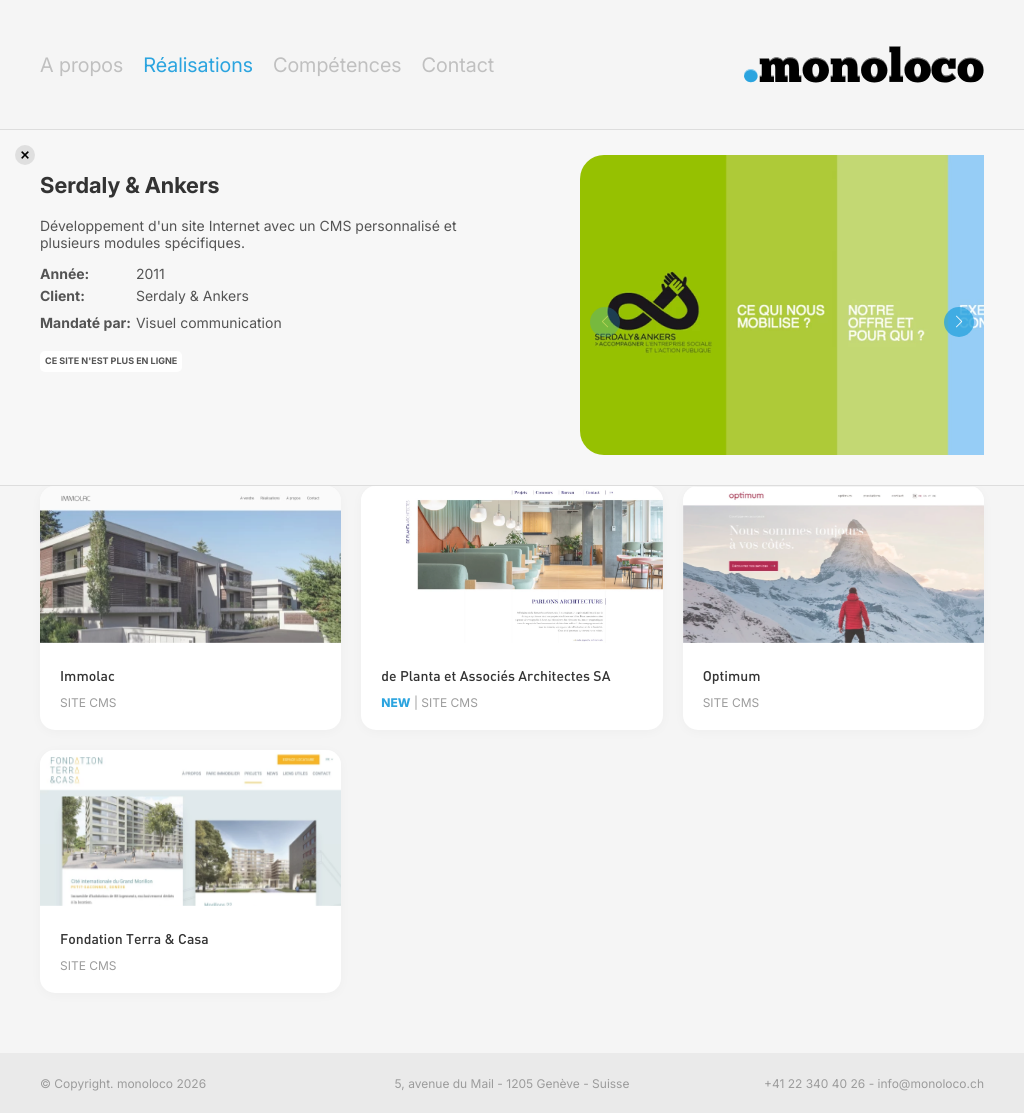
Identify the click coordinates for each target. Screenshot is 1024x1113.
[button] (959, 322)
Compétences (337, 65)
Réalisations (198, 65)
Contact (457, 65)
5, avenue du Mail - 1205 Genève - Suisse (512, 1083)
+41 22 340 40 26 (814, 1083)
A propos (81, 65)
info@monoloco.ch (931, 1083)
